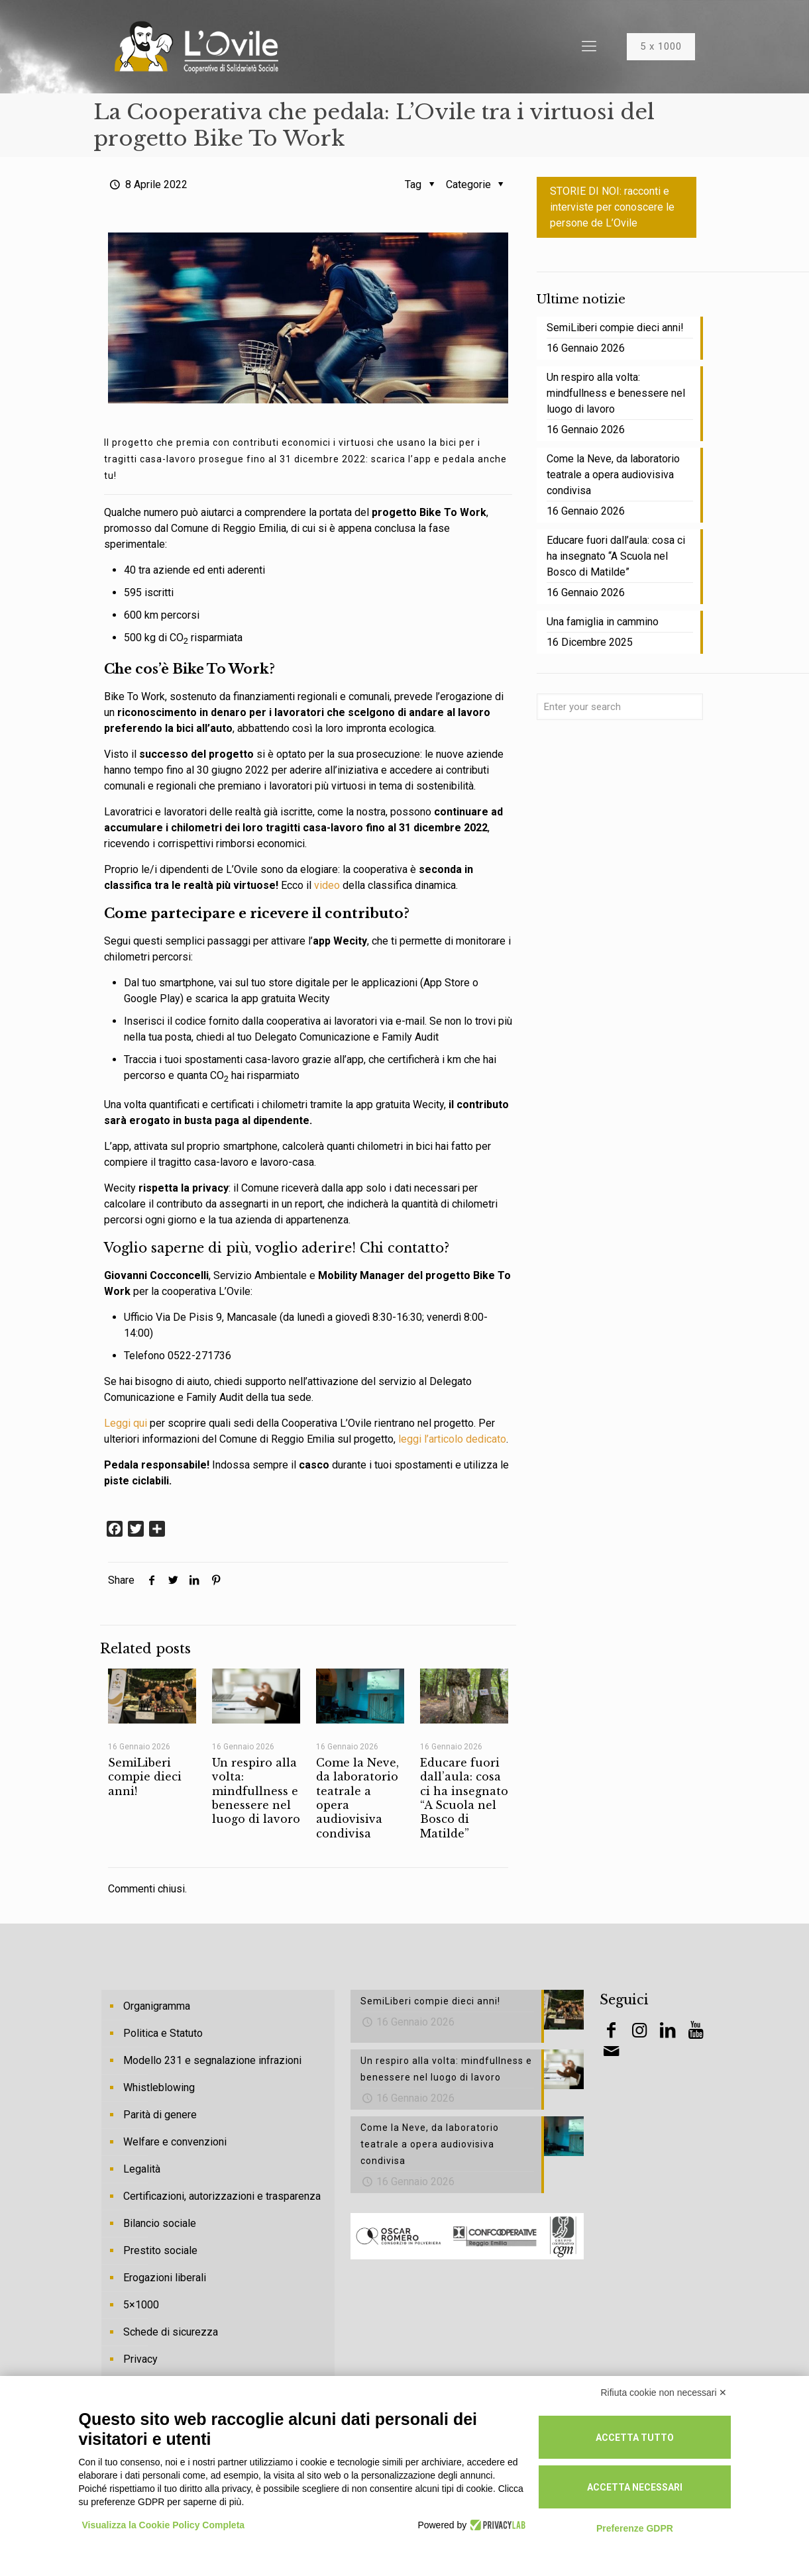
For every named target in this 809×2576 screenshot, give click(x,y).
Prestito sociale (160, 2250)
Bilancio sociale (159, 2223)
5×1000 (141, 2304)
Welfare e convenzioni (175, 2142)
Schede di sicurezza (170, 2332)
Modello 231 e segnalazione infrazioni (212, 2060)
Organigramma (156, 2006)
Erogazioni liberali (164, 2277)
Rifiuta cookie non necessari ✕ (664, 2392)
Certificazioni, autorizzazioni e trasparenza (222, 2196)
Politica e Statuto (163, 2033)
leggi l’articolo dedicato (452, 1439)
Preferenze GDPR (634, 2528)
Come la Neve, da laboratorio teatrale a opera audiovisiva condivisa (613, 474)
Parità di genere (160, 2114)
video (327, 885)
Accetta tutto (635, 2437)
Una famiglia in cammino (603, 621)
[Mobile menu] (589, 46)
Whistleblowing (159, 2087)
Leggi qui (125, 1423)
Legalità (141, 2169)
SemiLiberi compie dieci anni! (145, 1777)
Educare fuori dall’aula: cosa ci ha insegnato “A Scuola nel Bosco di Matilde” (464, 1797)
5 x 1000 (661, 46)
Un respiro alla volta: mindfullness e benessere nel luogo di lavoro (256, 1791)
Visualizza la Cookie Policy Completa (163, 2525)
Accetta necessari (634, 2487)
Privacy (140, 2359)
